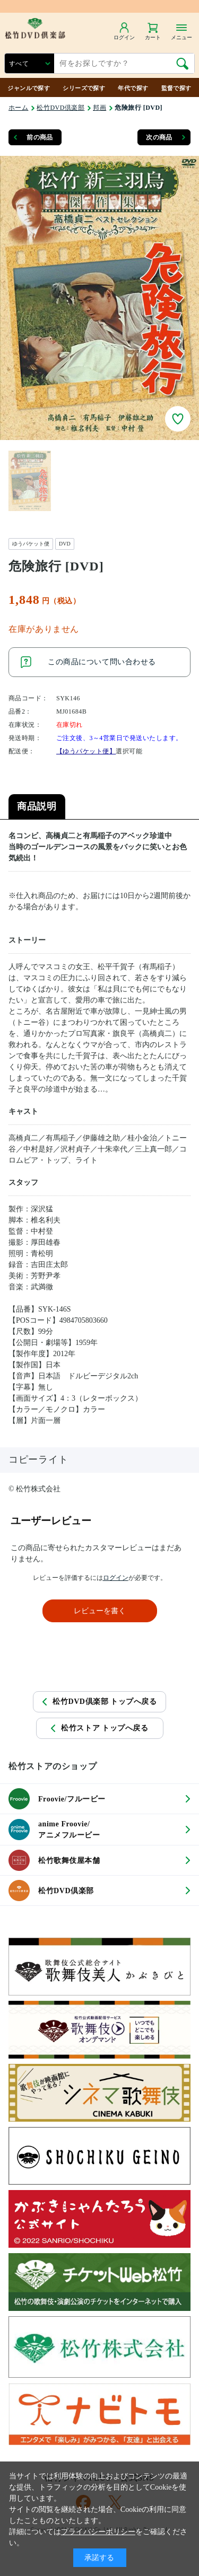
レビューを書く (100, 1611)
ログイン (115, 1577)
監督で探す (176, 88)
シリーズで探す (84, 88)
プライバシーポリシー (98, 2532)
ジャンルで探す (28, 88)
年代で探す (133, 88)
